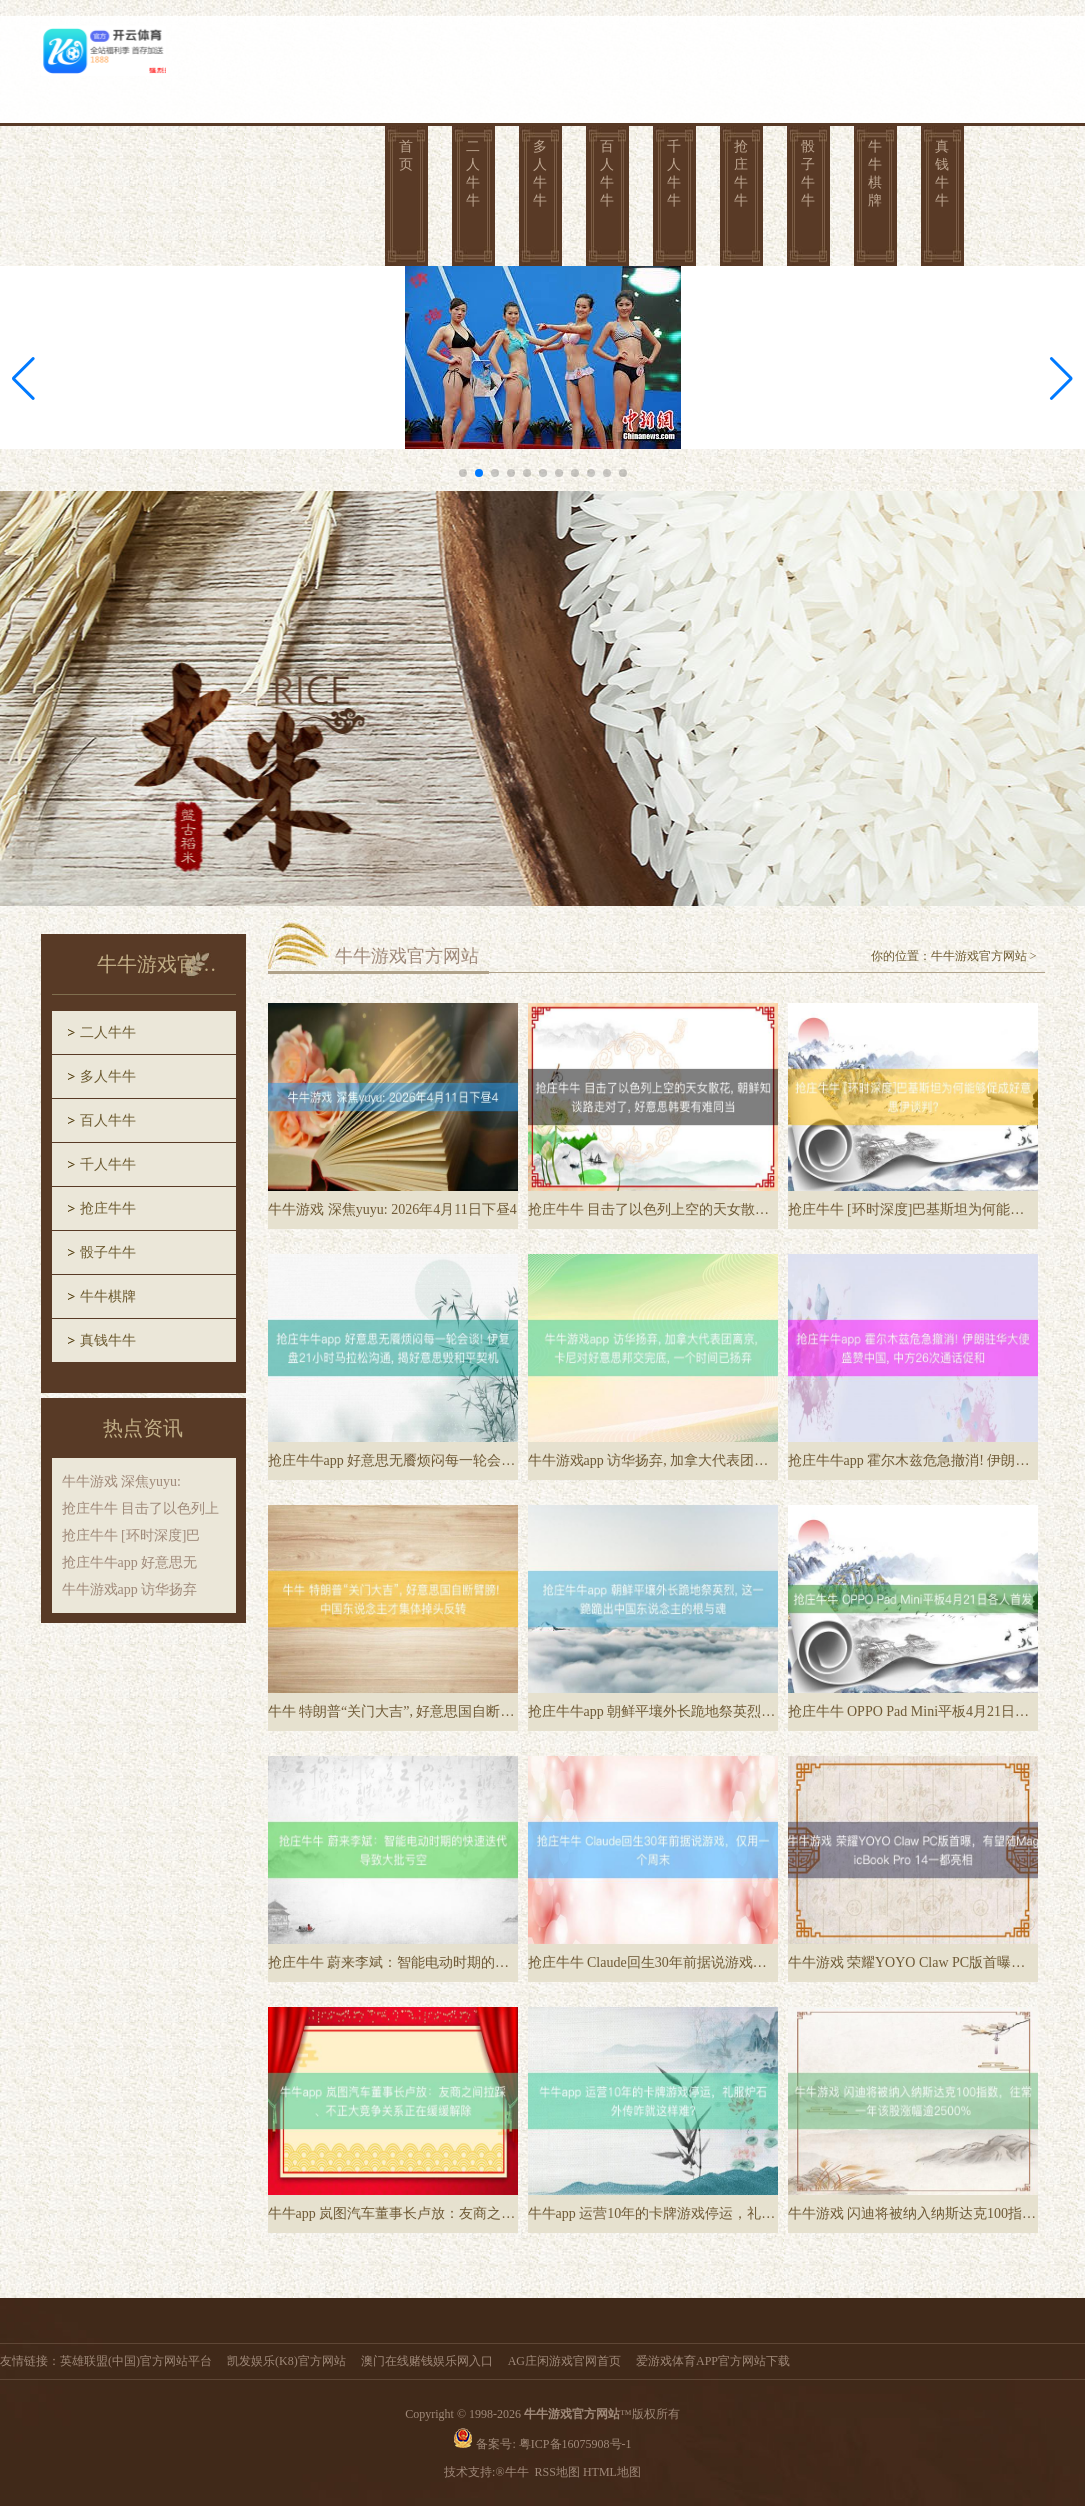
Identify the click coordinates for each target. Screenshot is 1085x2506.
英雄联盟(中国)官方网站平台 (136, 2361)
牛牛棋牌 (875, 173)
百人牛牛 (607, 173)
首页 (406, 155)
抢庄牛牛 (741, 173)
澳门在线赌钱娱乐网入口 (427, 2361)
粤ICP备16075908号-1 (575, 2444)
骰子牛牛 (808, 173)
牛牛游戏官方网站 (979, 956)
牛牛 (518, 2472)
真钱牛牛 (942, 173)
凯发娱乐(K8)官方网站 (286, 2361)
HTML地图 (612, 2472)
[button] (1061, 379)
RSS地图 (557, 2472)
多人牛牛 (540, 173)
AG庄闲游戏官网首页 (564, 2361)
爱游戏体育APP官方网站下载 (713, 2361)
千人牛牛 (674, 173)
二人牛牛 (473, 173)
